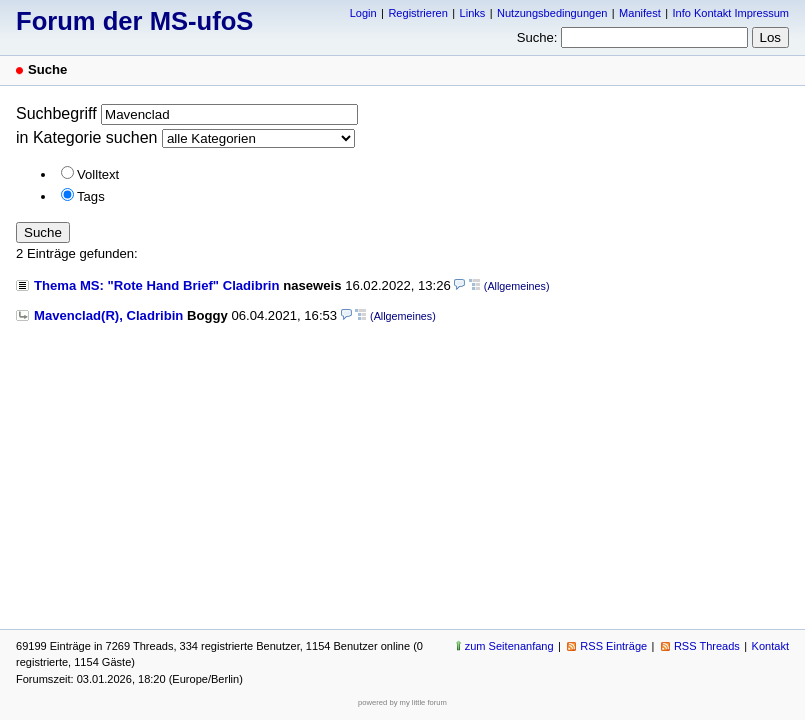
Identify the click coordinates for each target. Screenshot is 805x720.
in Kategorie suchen (86, 137)
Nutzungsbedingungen (552, 13)
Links (473, 13)
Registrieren (417, 13)
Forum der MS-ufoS (134, 21)
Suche (43, 232)
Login (363, 13)
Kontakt (770, 646)
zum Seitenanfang (509, 646)
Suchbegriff (56, 113)
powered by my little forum (402, 702)
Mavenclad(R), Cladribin (108, 315)
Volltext (98, 174)
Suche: (537, 37)
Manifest (640, 13)
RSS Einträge (613, 646)
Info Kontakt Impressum (731, 13)
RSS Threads (707, 646)
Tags (91, 196)
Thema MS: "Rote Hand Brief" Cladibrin (157, 285)
